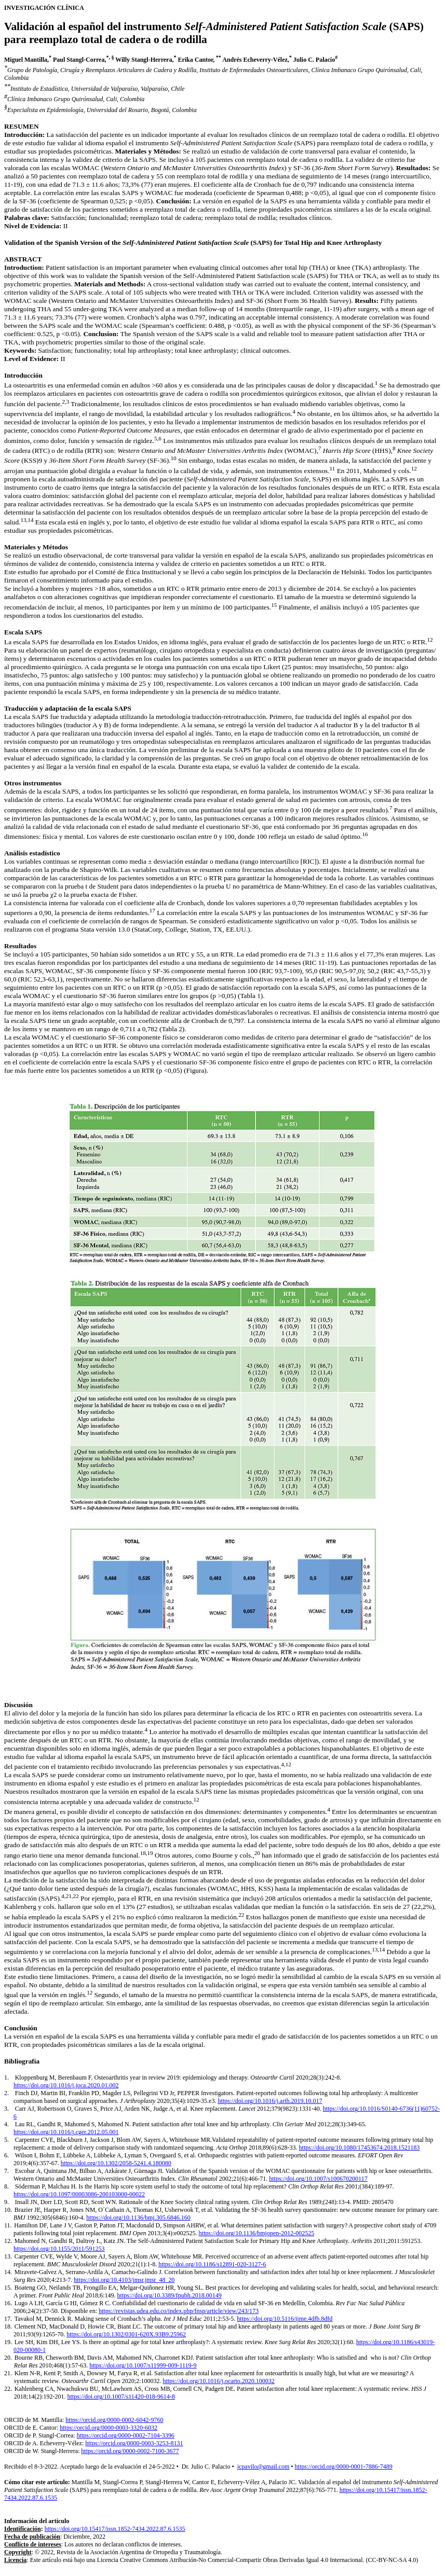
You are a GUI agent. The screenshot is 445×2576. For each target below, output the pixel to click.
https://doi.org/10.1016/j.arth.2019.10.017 (270, 2100)
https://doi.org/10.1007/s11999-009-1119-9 (142, 2365)
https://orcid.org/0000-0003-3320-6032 (108, 2427)
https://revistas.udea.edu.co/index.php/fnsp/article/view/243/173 (179, 2311)
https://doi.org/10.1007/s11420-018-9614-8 (121, 2396)
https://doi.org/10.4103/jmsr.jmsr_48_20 (124, 2279)
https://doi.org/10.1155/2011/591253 (59, 2248)
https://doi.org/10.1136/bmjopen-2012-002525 (257, 2233)
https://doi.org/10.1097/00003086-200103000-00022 (79, 2194)
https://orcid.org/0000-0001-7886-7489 (344, 2466)
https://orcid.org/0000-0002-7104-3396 (125, 2435)
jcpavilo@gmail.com (263, 2466)
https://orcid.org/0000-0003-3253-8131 (134, 2443)
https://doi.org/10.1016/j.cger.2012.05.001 (66, 2132)
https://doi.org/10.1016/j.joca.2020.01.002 (66, 2085)
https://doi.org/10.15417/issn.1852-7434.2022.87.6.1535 (115, 2528)
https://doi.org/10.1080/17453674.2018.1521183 (359, 2147)
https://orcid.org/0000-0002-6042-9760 (114, 2419)
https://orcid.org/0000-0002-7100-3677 (130, 2451)
